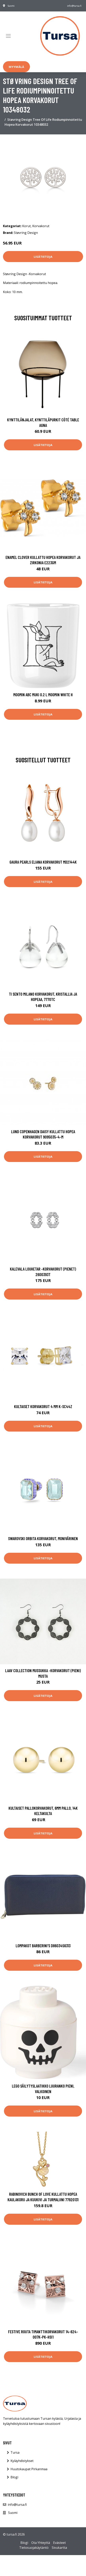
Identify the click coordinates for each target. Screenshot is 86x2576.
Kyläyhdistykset (22, 2461)
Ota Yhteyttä (40, 2542)
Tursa (15, 2452)
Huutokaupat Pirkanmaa (29, 2469)
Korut (26, 226)
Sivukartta (59, 2547)
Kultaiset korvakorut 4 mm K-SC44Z (43, 1406)
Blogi (14, 2477)
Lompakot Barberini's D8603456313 (43, 1945)
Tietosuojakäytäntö (34, 2547)
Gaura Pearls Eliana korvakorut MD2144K (43, 861)
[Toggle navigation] (8, 36)
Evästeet (59, 2542)
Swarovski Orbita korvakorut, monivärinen (43, 1538)
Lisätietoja (43, 257)
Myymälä (16, 67)
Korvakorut (40, 226)
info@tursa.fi (74, 5)
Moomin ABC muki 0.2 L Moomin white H (43, 694)
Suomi (11, 5)
